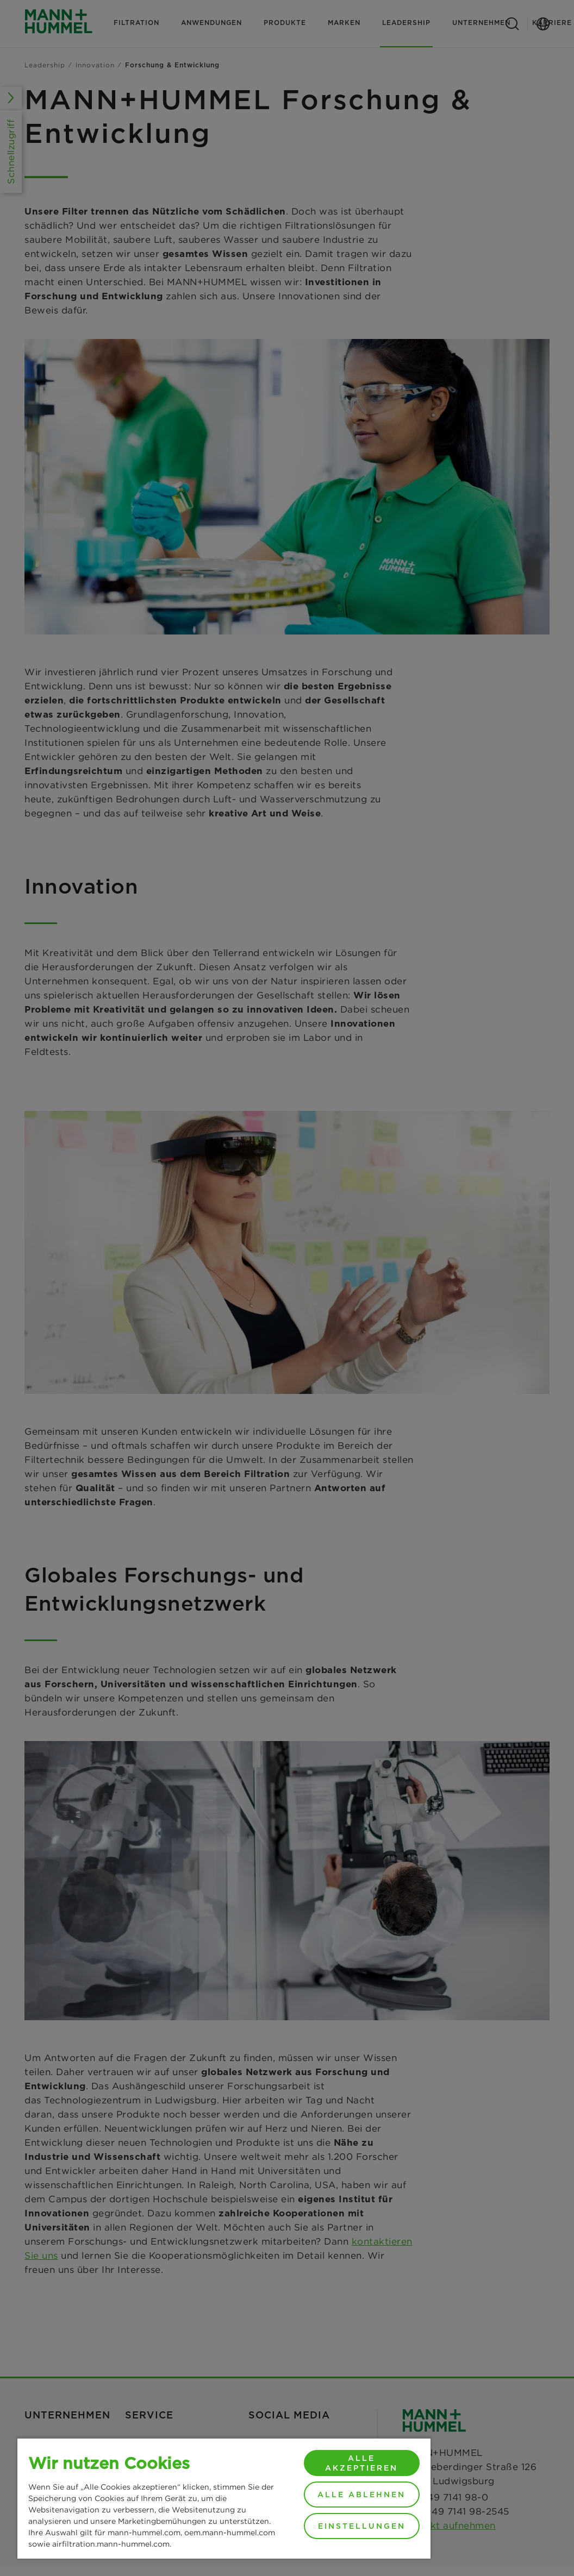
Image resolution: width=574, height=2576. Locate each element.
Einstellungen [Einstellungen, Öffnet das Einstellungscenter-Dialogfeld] (361, 2526)
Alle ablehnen (361, 2494)
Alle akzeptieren (361, 2463)
